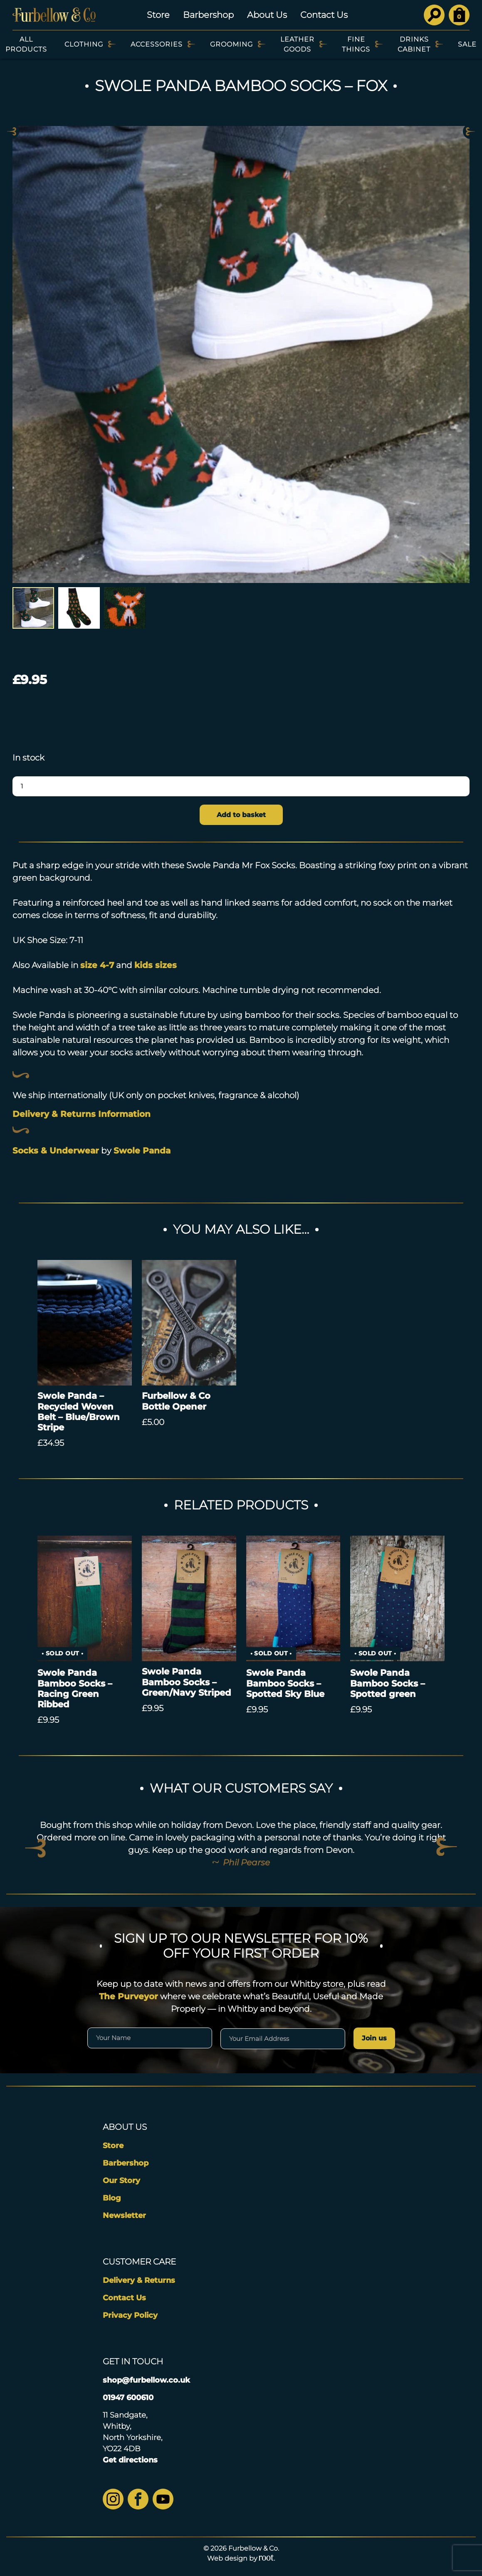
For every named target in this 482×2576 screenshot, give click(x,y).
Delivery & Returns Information (81, 1114)
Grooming (231, 44)
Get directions (130, 2460)
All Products (26, 44)
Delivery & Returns (139, 2280)
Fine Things (356, 44)
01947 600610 (128, 2397)
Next (470, 131)
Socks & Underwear (55, 1151)
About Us (267, 15)
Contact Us (324, 15)
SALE (467, 44)
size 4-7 (97, 965)
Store (158, 15)
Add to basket (241, 815)
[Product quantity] (241, 786)
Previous (11, 131)
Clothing (83, 44)
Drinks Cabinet (414, 44)
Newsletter (124, 2215)
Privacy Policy (130, 2315)
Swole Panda (142, 1151)
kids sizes (155, 965)
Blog (112, 2198)
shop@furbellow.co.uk (146, 2380)
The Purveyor (128, 1996)
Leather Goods (297, 44)
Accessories (157, 44)
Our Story (121, 2180)
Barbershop (208, 15)
